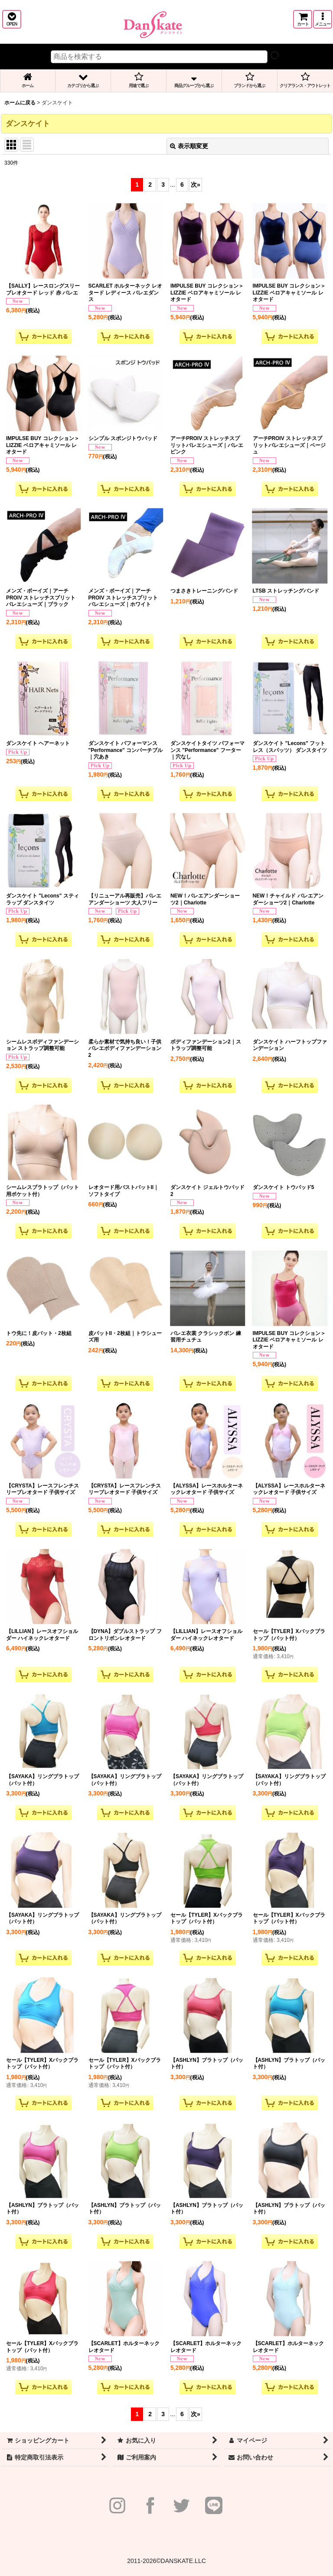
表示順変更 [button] (189, 146)
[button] (11, 19)
